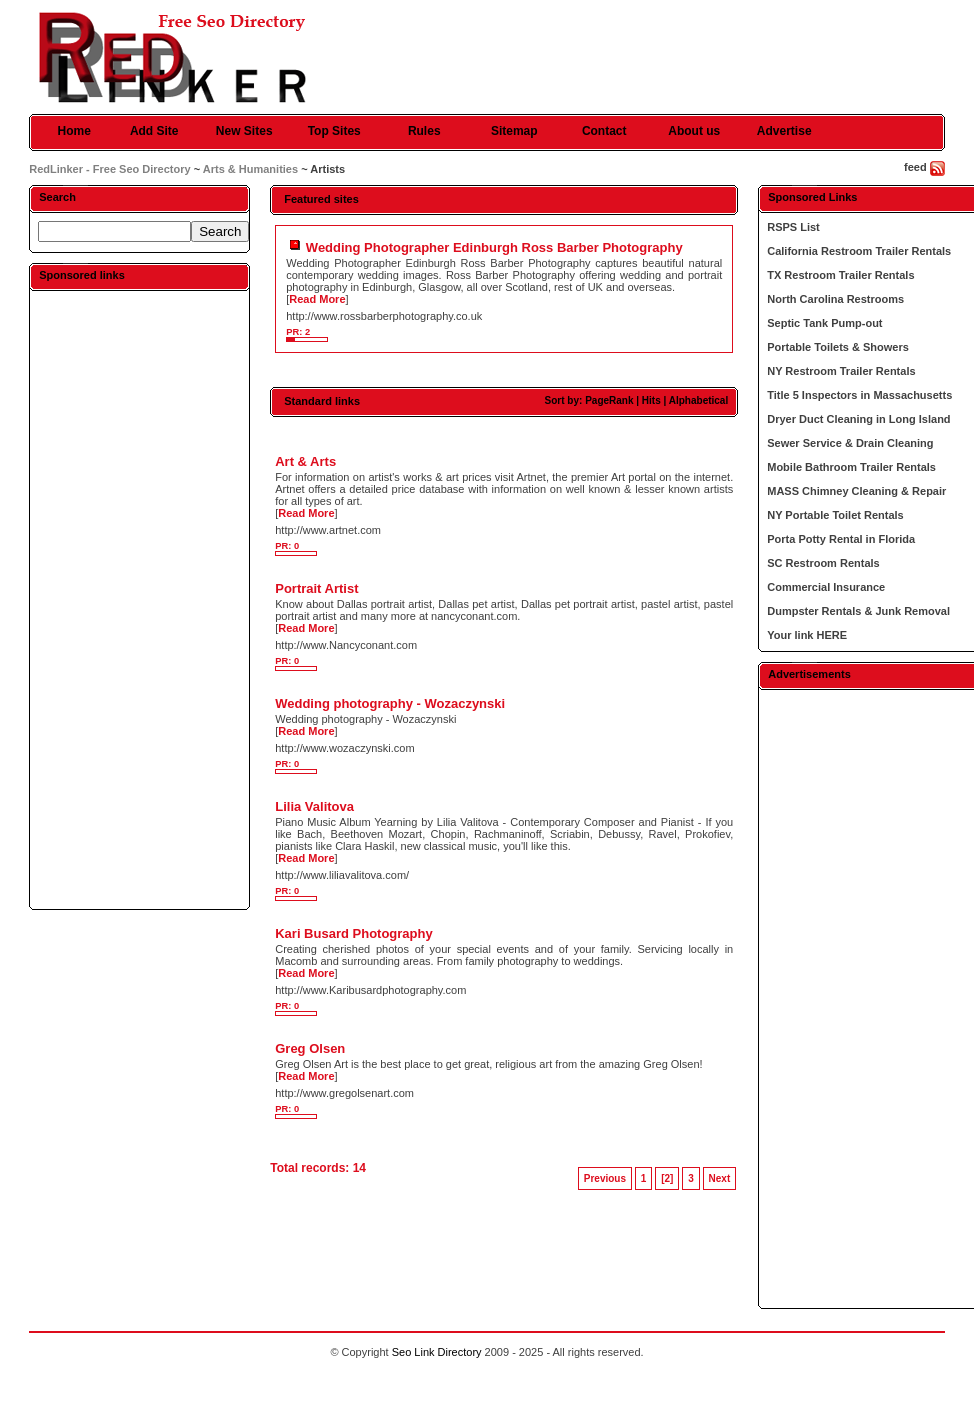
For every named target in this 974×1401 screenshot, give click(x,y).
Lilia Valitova (314, 806)
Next (720, 1178)
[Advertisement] (140, 599)
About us (694, 131)
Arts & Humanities (250, 169)
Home (74, 131)
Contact (604, 131)
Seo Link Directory (437, 1352)
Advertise (784, 131)
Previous (605, 1178)
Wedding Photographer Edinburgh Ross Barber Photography (494, 247)
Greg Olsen (310, 1048)
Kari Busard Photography (353, 933)
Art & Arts (305, 461)
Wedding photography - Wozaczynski (390, 703)
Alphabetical (698, 400)
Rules (424, 131)
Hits (651, 400)
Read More (317, 299)
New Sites (244, 131)
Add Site (154, 131)
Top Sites (334, 131)
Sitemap (514, 131)
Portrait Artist (316, 588)
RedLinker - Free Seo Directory (109, 169)
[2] (667, 1178)
